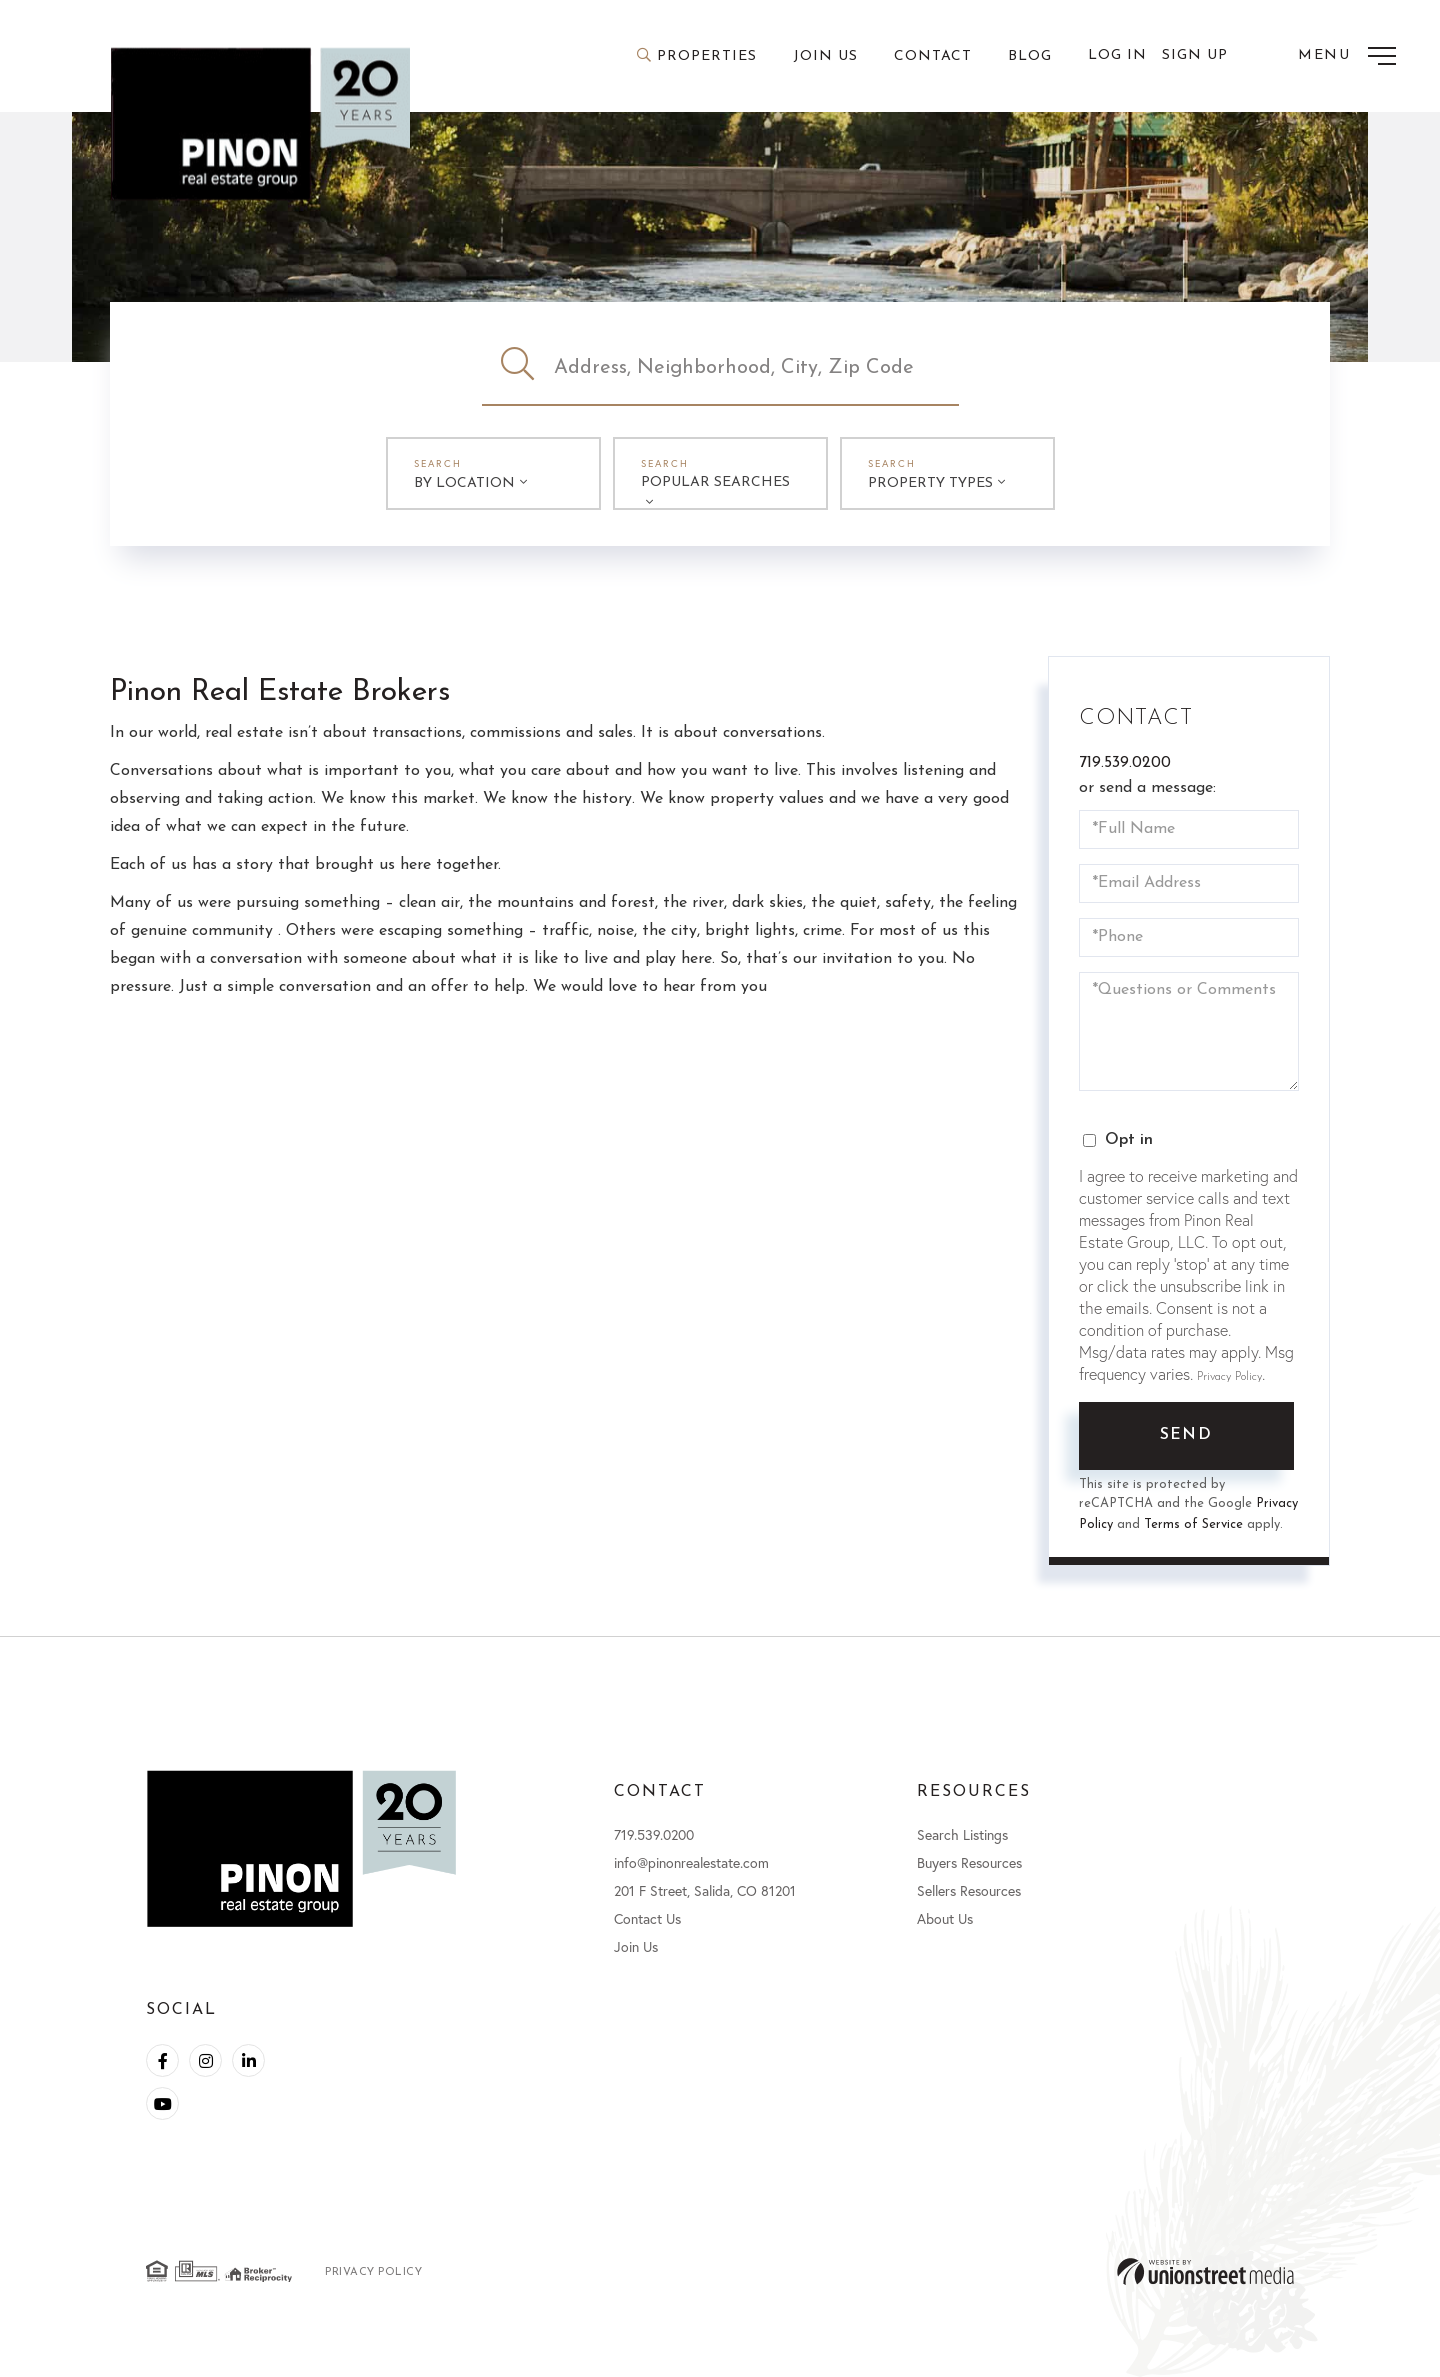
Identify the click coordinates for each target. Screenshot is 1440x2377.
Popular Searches (715, 482)
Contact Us (647, 1918)
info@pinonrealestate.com (691, 1862)
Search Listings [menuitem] (962, 1834)
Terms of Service (1193, 1524)
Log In (1117, 55)
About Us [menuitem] (945, 1918)
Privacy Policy (1229, 1377)
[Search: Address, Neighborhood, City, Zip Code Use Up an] (756, 368)
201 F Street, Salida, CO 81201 (705, 1890)
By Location (464, 483)
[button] (518, 368)
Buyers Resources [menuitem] (969, 1862)
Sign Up (1195, 55)
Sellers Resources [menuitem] (969, 1890)
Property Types (930, 483)
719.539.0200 (1125, 763)
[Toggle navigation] (1347, 56)
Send (1186, 1435)
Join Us (636, 1946)
